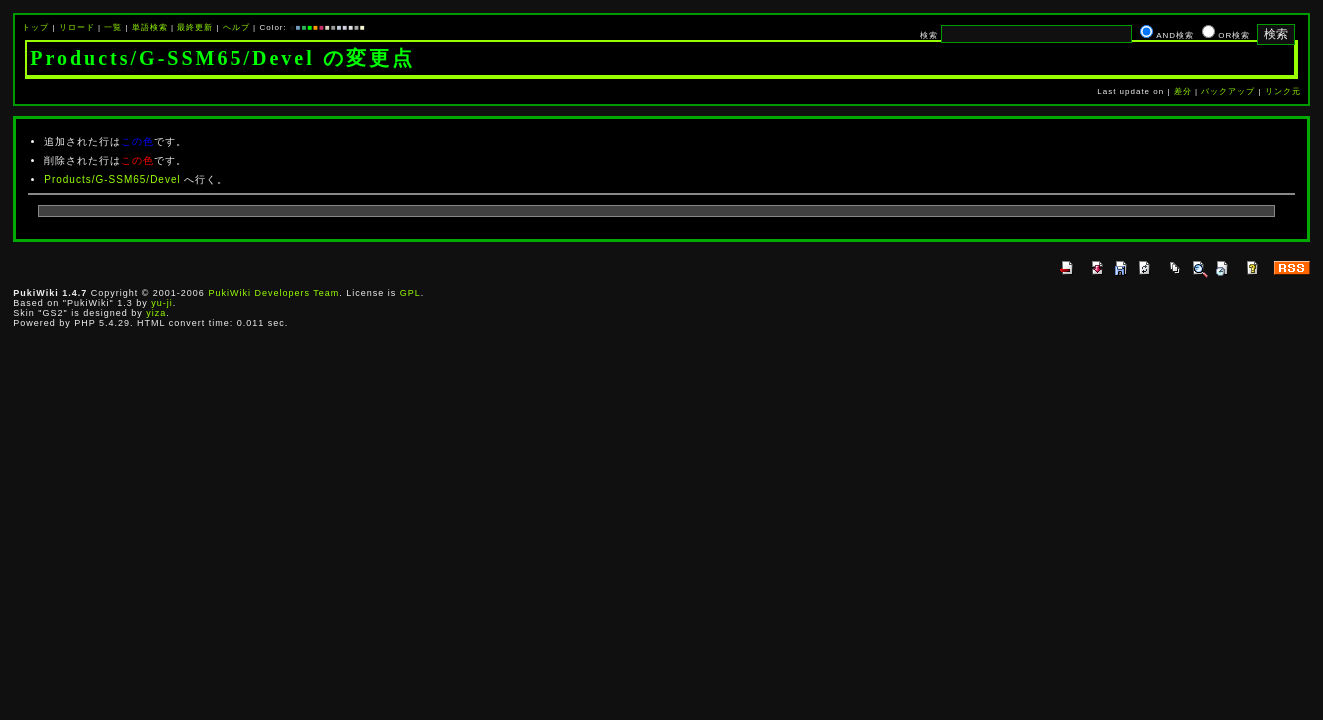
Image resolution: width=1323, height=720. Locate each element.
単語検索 (150, 27)
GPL (410, 293)
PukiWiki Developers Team (273, 293)
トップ (35, 27)
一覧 (113, 27)
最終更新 (195, 27)
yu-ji (162, 303)
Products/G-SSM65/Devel (112, 179)
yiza (156, 313)
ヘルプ (236, 27)
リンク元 (1283, 91)
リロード (77, 27)
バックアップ (1228, 91)
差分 (1183, 91)
